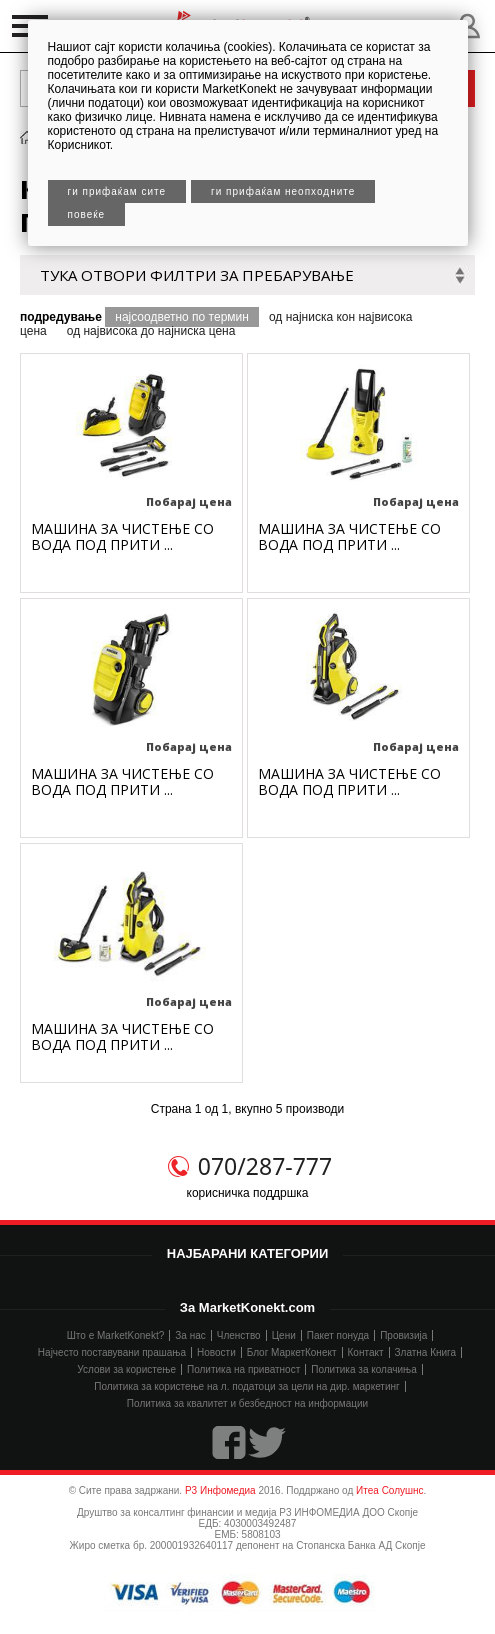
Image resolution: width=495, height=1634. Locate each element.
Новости (216, 1352)
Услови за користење (126, 1369)
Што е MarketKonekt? (116, 1335)
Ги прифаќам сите (117, 191)
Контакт (366, 1352)
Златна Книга (426, 1352)
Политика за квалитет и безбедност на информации (247, 1403)
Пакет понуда (338, 1335)
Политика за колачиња (363, 1369)
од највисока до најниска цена (151, 331)
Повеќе (87, 214)
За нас (190, 1335)
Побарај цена (189, 501)
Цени (284, 1335)
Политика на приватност (243, 1369)
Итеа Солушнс (390, 1490)
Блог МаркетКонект (292, 1352)
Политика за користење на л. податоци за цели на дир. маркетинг (246, 1386)
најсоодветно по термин (182, 317)
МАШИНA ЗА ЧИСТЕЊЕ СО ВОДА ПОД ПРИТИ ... (122, 536)
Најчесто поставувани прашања (112, 1352)
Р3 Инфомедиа (220, 1490)
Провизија (403, 1335)
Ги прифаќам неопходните (283, 191)
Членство (239, 1335)
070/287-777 (265, 1166)
